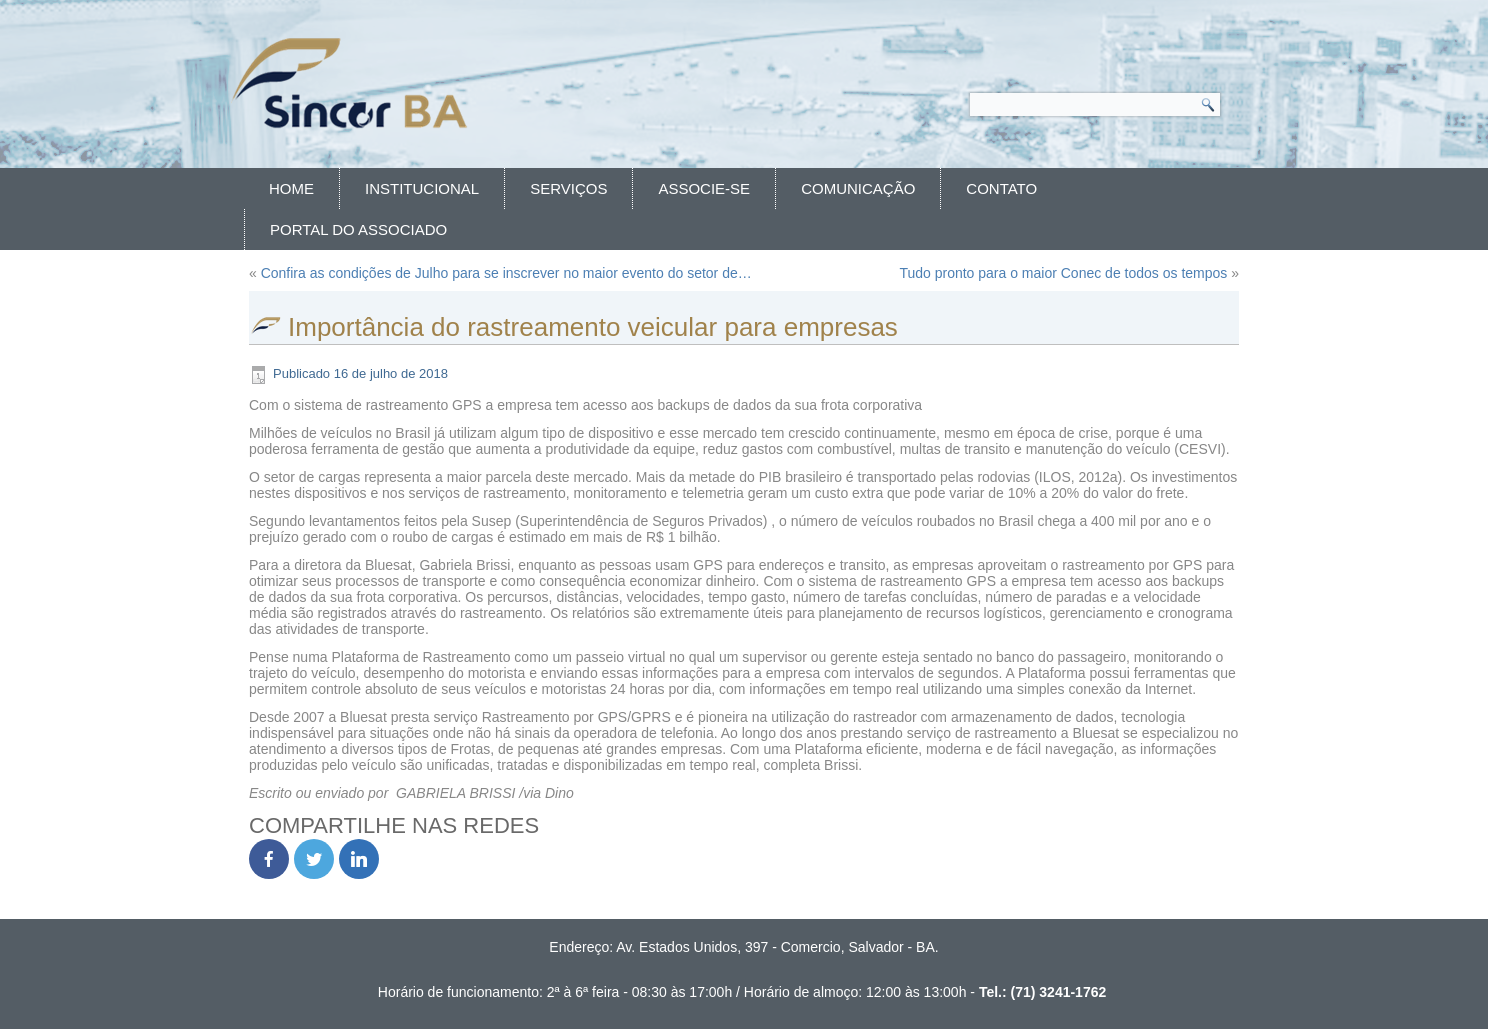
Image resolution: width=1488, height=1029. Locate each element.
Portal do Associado (358, 229)
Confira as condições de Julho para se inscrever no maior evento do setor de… (506, 273)
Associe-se (704, 188)
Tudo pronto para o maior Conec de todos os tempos (1063, 273)
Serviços (568, 188)
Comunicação (858, 188)
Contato (1001, 188)
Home (291, 188)
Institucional (422, 188)
